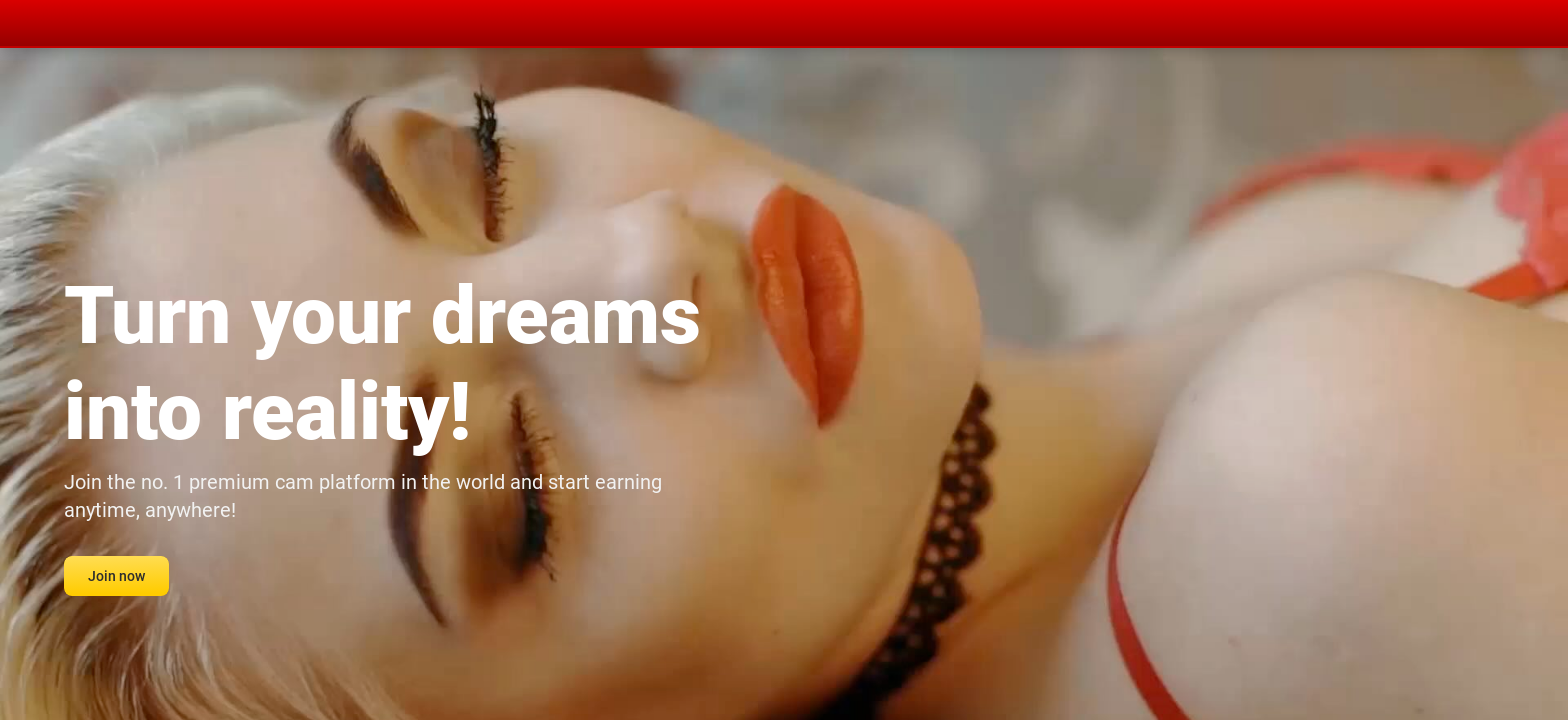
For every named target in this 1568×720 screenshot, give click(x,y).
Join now (116, 576)
